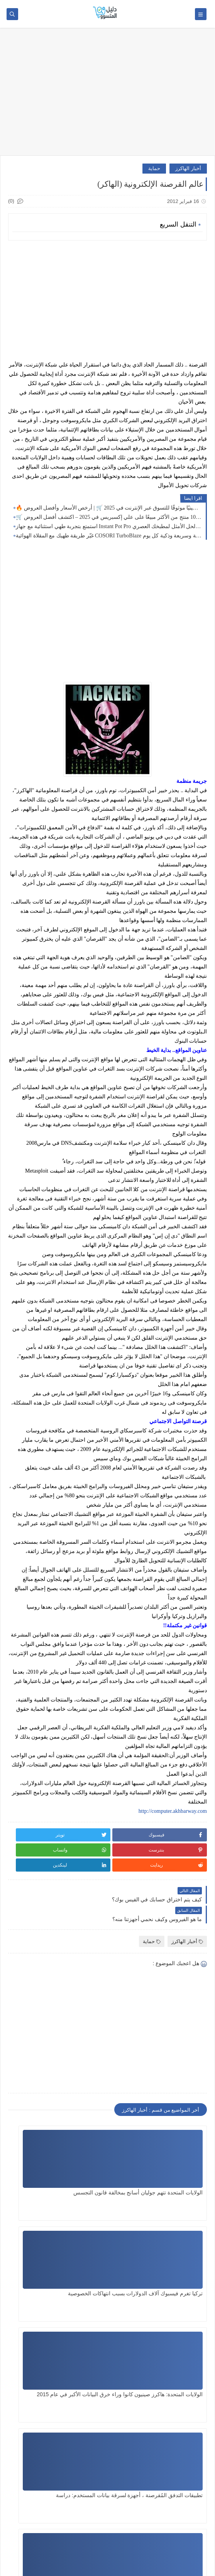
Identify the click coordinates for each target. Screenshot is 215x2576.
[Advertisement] (107, 95)
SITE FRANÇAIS (182, 2525)
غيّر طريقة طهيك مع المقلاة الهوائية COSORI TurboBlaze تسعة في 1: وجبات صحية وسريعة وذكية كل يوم (109, 536)
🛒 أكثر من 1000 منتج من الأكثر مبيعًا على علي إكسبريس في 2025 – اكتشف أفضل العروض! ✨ (109, 517)
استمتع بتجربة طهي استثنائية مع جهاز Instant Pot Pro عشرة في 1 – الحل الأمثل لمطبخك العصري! (109, 526)
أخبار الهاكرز (188, 168)
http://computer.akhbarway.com (173, 1811)
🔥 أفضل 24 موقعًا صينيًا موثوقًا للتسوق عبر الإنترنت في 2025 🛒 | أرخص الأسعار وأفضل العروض (109, 508)
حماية (154, 168)
